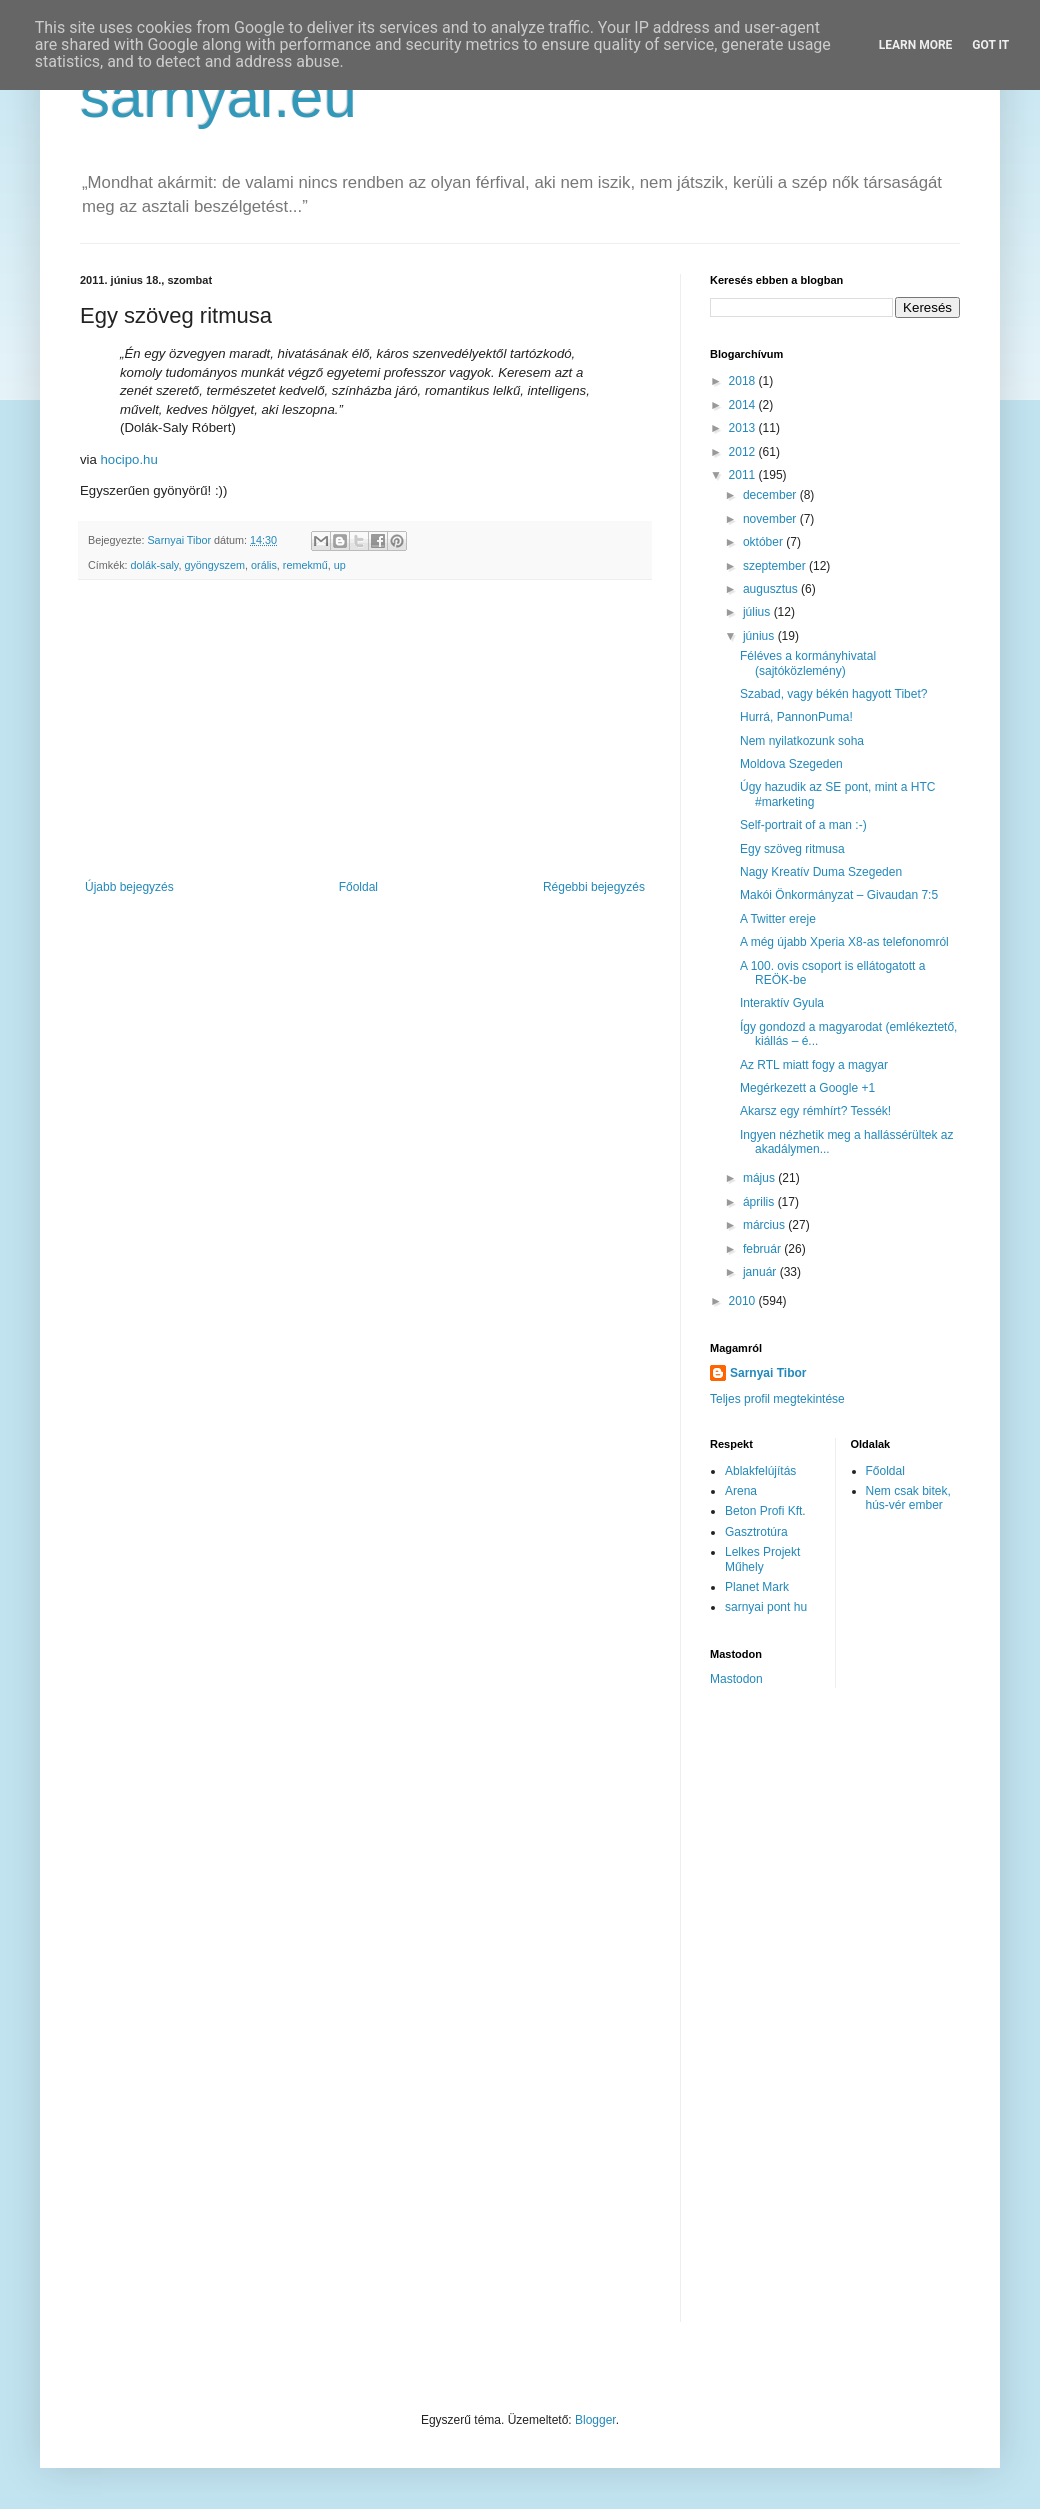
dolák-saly (155, 565)
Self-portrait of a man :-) (803, 825)
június (760, 636)
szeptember (776, 566)
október (764, 542)
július (758, 612)
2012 (744, 452)
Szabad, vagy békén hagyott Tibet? (833, 694)
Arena (741, 1491)
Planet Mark (757, 1587)
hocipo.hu (129, 459)
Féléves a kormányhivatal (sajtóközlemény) (808, 663)
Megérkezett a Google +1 (807, 1088)
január (761, 1272)
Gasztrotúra (756, 1532)
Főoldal (358, 887)
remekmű (305, 565)
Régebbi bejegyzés (594, 887)
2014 (744, 405)
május (760, 1178)
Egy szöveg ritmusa (792, 849)
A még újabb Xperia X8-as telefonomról (844, 942)
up (340, 565)
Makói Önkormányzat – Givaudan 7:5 (839, 895)
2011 (744, 475)
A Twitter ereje (778, 919)
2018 (744, 381)
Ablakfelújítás (760, 1471)
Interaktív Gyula (782, 1003)
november (771, 519)
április (760, 1202)
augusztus (772, 589)
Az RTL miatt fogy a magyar (814, 1065)
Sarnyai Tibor (768, 1373)
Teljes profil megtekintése (777, 1399)
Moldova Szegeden (791, 764)
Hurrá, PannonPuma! (796, 717)
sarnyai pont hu (766, 1607)
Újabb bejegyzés (129, 887)
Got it (990, 45)
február (763, 1249)
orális (264, 565)
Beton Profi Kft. (765, 1511)
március (765, 1225)
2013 (744, 428)
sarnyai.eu (218, 96)
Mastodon (736, 1679)
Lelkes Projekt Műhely (762, 1559)
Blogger (595, 2420)
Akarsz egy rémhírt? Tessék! (815, 1111)
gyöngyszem (214, 565)
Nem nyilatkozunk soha (802, 741)
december (771, 495)
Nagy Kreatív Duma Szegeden (821, 872)
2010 (744, 1301)
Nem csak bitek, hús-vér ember (908, 1498)
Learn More (916, 45)
